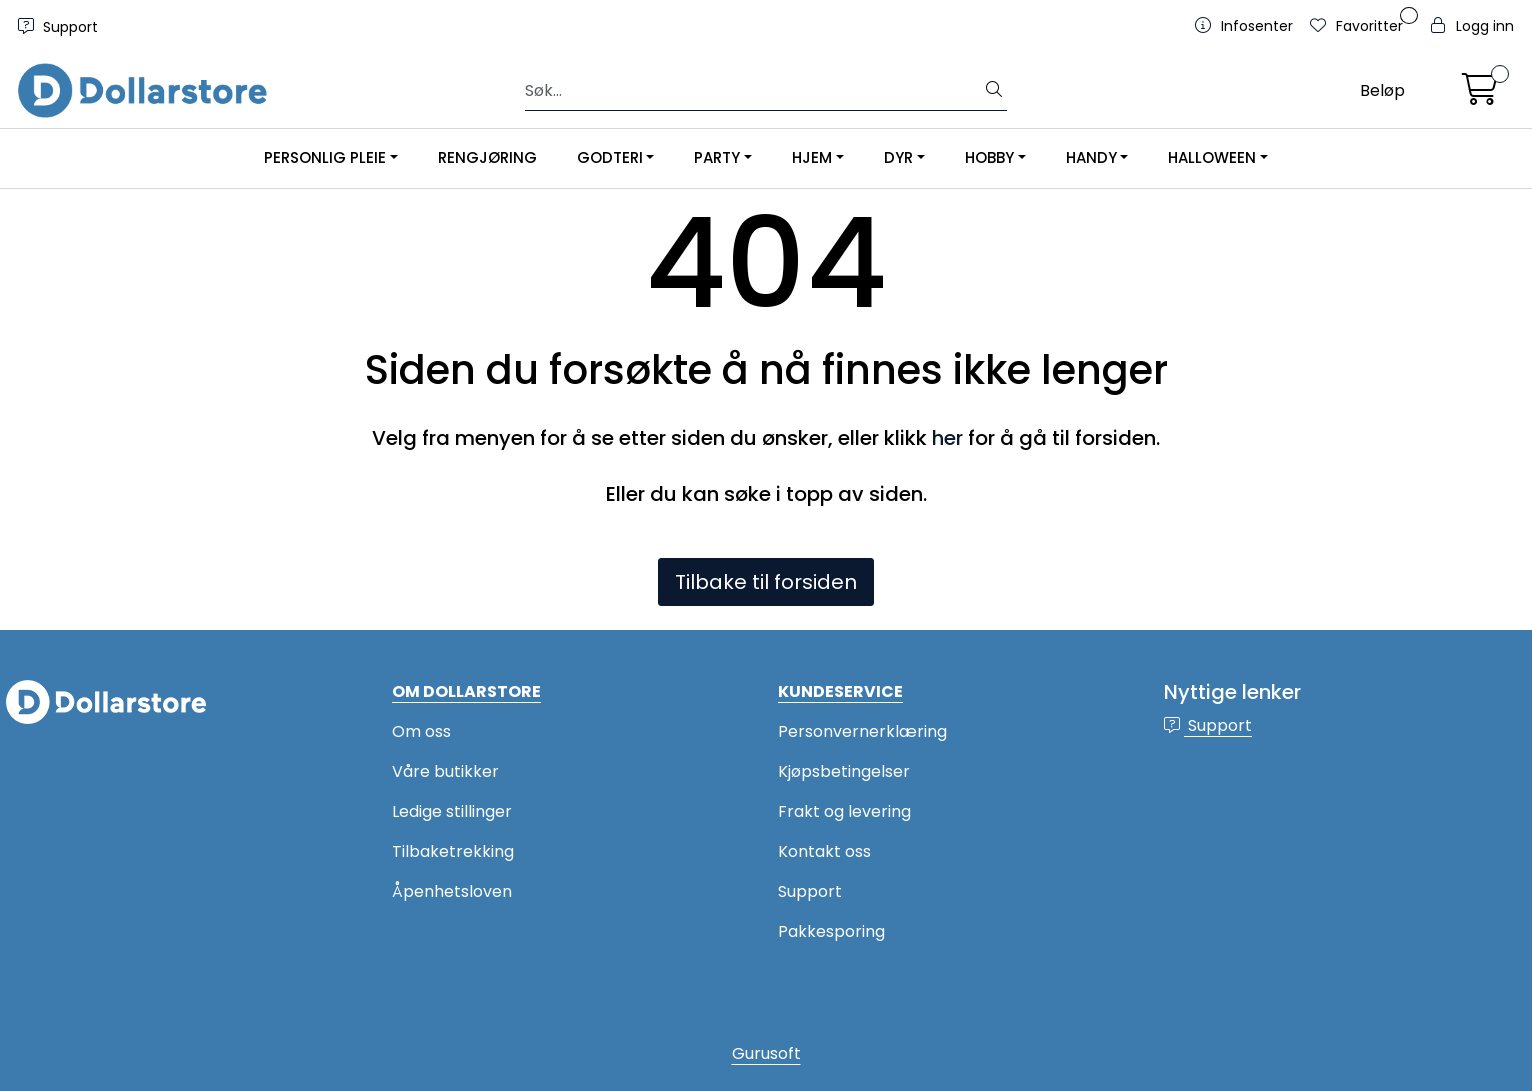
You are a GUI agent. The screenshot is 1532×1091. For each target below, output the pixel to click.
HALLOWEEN (1212, 157)
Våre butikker (445, 771)
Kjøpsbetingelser (844, 771)
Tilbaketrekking (453, 851)
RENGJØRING (487, 157)
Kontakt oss (824, 851)
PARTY (717, 157)
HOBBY (989, 157)
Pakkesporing (831, 931)
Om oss (421, 731)
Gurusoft (766, 1053)
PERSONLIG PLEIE (325, 157)
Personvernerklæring (862, 731)
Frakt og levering (844, 811)
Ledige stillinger (452, 811)
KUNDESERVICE (840, 691)
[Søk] (754, 91)
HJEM (812, 157)
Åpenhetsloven (452, 891)
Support (58, 27)
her (947, 438)
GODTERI (610, 157)
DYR (898, 157)
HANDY (1091, 157)
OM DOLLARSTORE (466, 691)
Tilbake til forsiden (766, 582)
